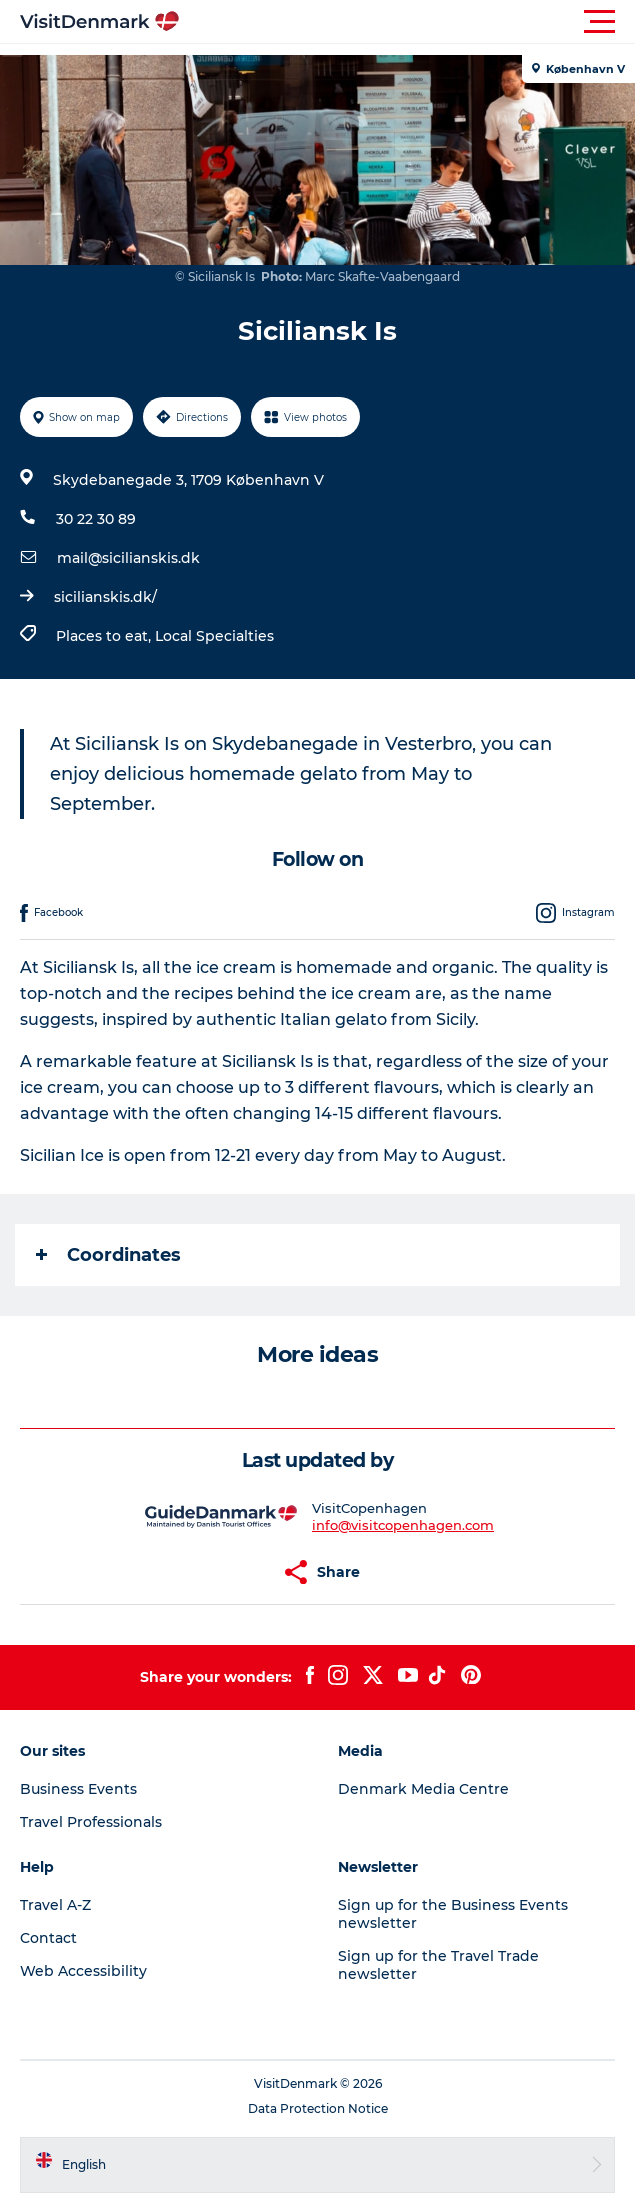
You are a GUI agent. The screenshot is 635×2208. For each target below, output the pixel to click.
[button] (407, 22)
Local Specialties (214, 636)
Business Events (78, 1789)
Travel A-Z (55, 1905)
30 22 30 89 (96, 519)
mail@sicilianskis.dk (128, 558)
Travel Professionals (91, 1822)
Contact (48, 1938)
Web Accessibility (83, 1971)
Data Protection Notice (318, 2108)
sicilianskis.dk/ (105, 597)
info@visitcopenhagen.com (403, 1525)
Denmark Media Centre (423, 1789)
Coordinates (108, 1255)
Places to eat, (105, 636)
